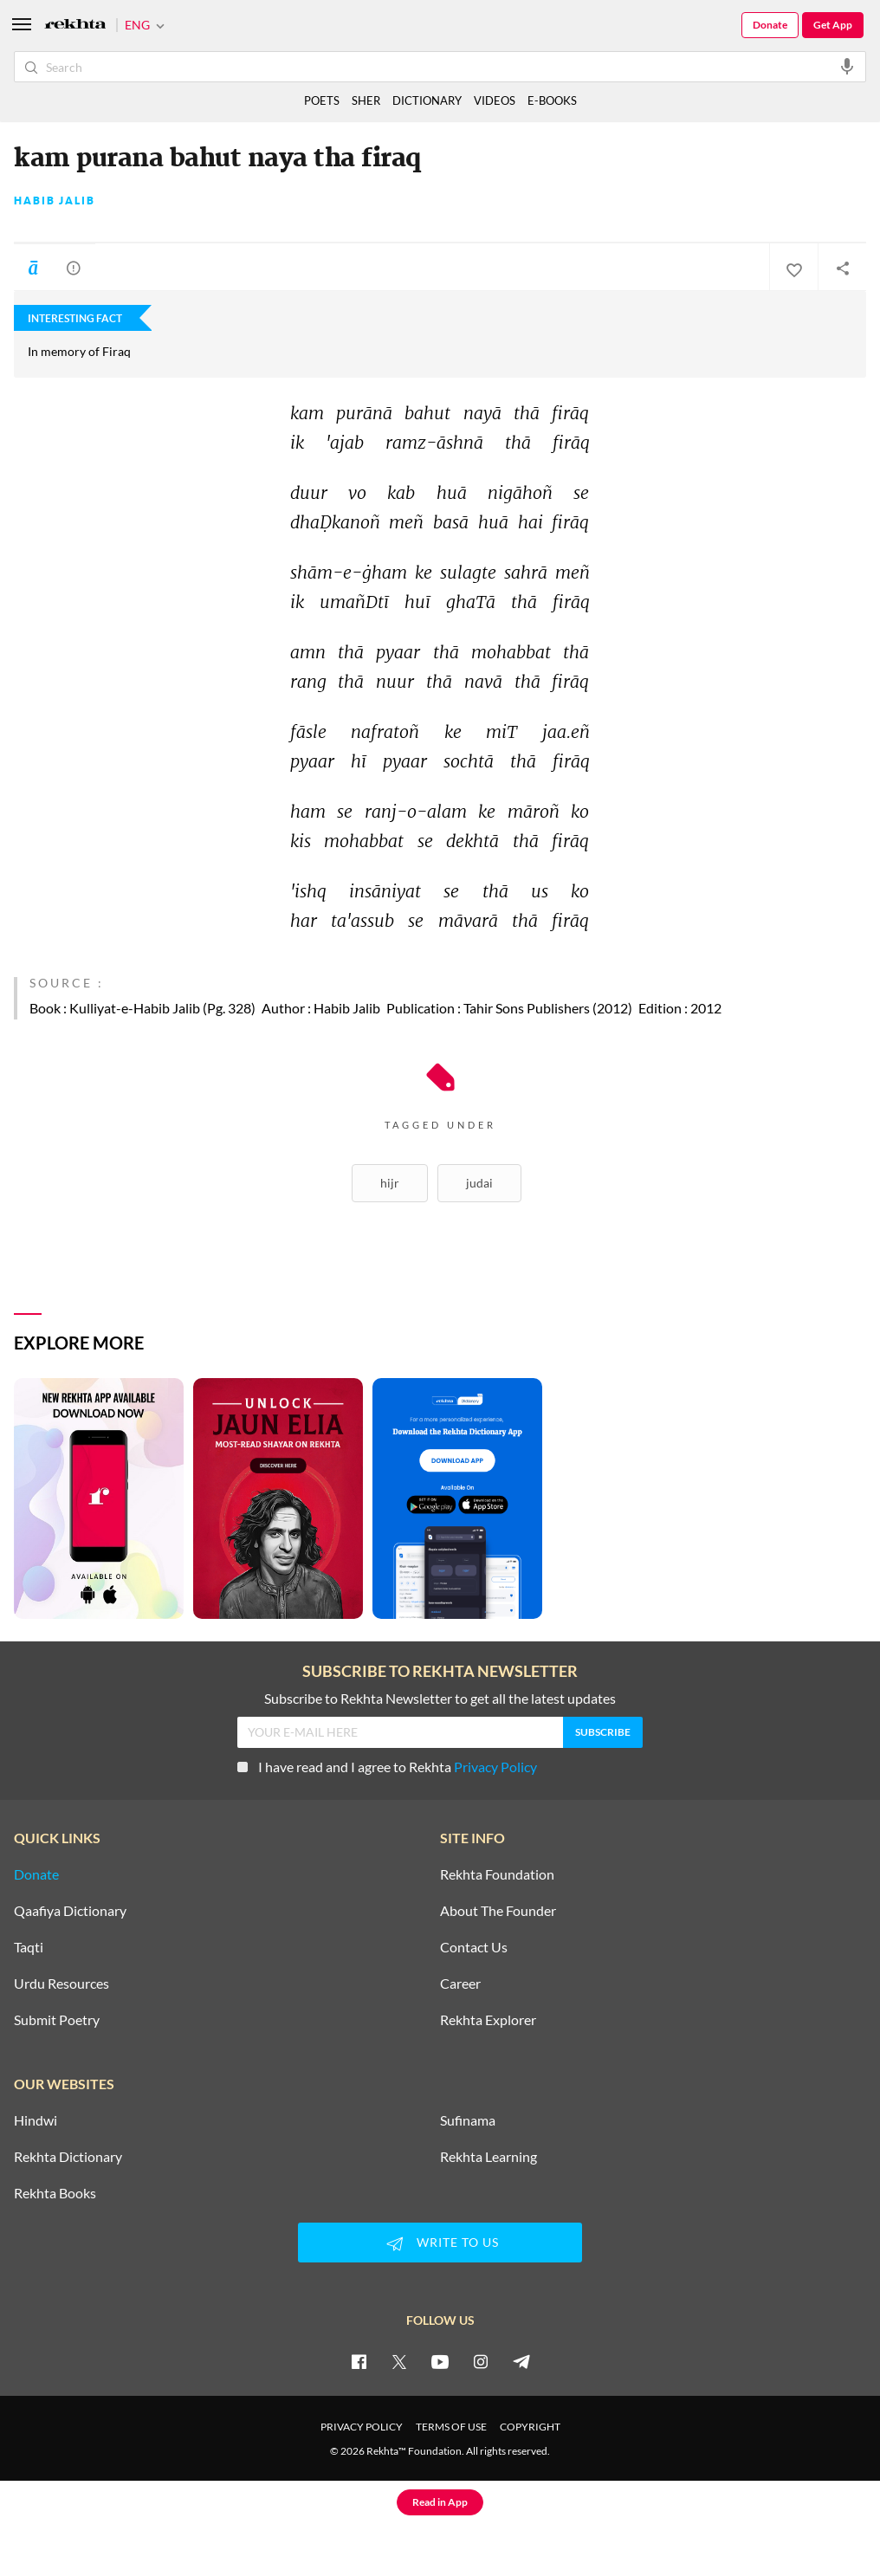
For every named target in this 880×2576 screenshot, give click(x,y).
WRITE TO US (440, 2243)
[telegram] (521, 2361)
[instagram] (481, 2361)
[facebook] (358, 2361)
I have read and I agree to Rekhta (387, 1766)
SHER (366, 100)
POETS (322, 100)
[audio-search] (847, 66)
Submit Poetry (57, 2020)
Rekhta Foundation (497, 1874)
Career (460, 1983)
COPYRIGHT (530, 2426)
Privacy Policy (495, 1766)
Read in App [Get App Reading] (440, 2501)
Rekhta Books (55, 2193)
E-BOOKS (552, 100)
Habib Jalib (54, 201)
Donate (770, 24)
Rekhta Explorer (488, 2020)
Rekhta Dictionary (68, 2157)
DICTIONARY (427, 100)
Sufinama (467, 2120)
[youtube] (440, 2361)
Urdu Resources (61, 1983)
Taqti (28, 1947)
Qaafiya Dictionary (70, 1911)
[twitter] (399, 2361)
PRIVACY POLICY (361, 2426)
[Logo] (75, 26)
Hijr (389, 1182)
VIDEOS (494, 100)
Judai (479, 1182)
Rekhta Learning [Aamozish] (488, 2157)
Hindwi (35, 2120)
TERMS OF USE (451, 2426)
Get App (832, 24)
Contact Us (474, 1947)
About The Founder (498, 1911)
